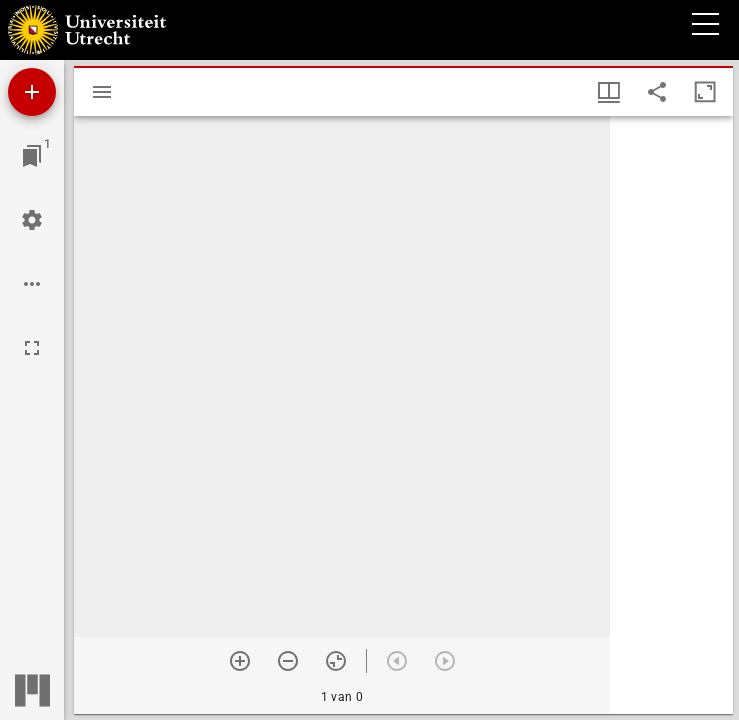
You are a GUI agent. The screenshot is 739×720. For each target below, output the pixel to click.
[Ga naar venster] (32, 156)
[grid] (671, 415)
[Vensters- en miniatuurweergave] (609, 92)
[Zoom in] (240, 661)
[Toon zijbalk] (102, 92)
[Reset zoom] (336, 661)
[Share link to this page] (657, 92)
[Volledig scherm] (32, 348)
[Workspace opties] (32, 284)
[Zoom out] (288, 661)
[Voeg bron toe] (32, 92)
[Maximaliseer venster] (705, 92)
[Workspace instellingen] (32, 220)
